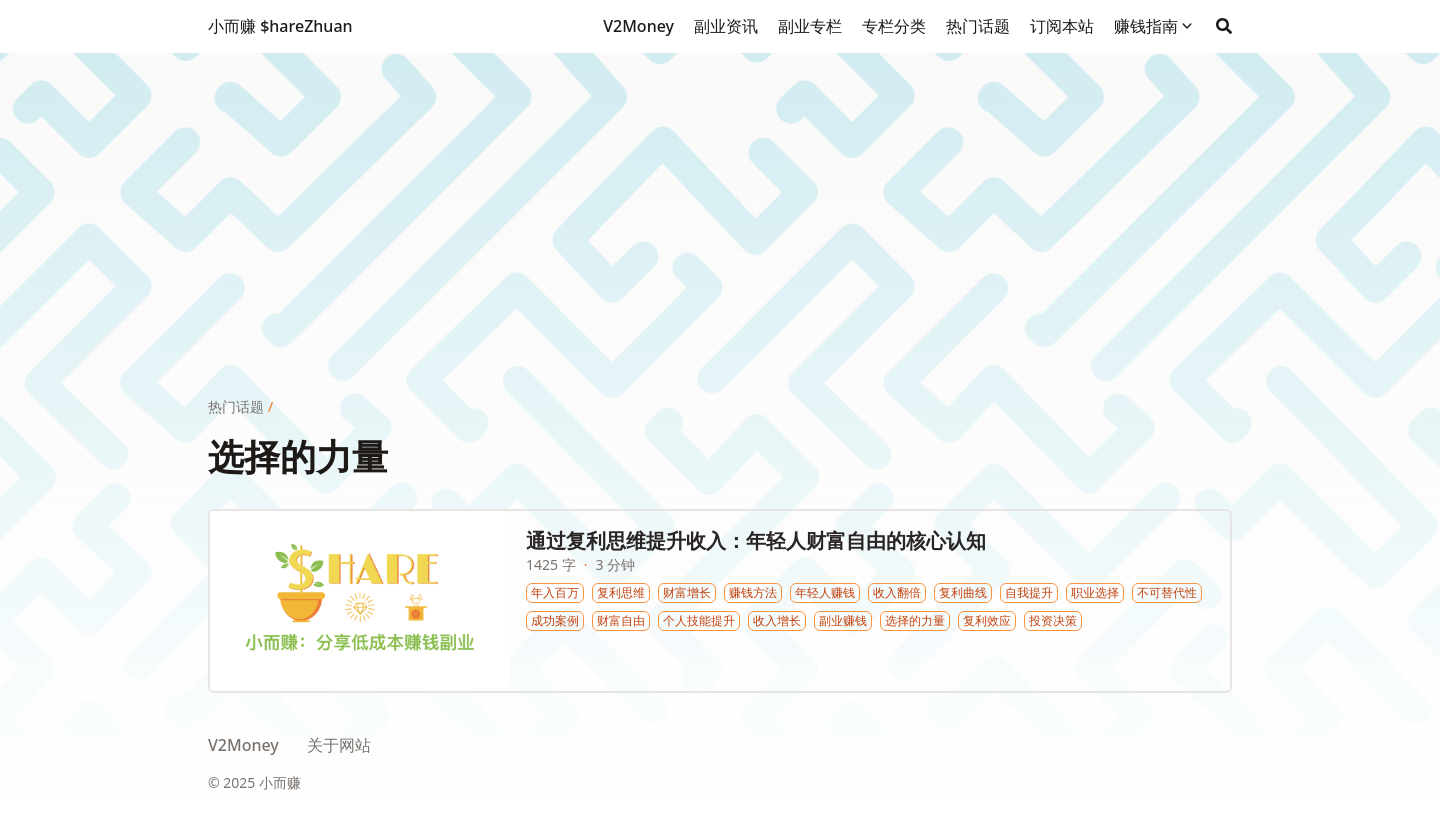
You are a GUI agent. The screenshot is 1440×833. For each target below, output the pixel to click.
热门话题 (236, 406)
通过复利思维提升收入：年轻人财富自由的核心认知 (756, 540)
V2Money (243, 745)
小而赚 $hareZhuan (280, 26)
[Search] (1224, 26)
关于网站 (339, 745)
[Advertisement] (720, 193)
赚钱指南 (1146, 26)
